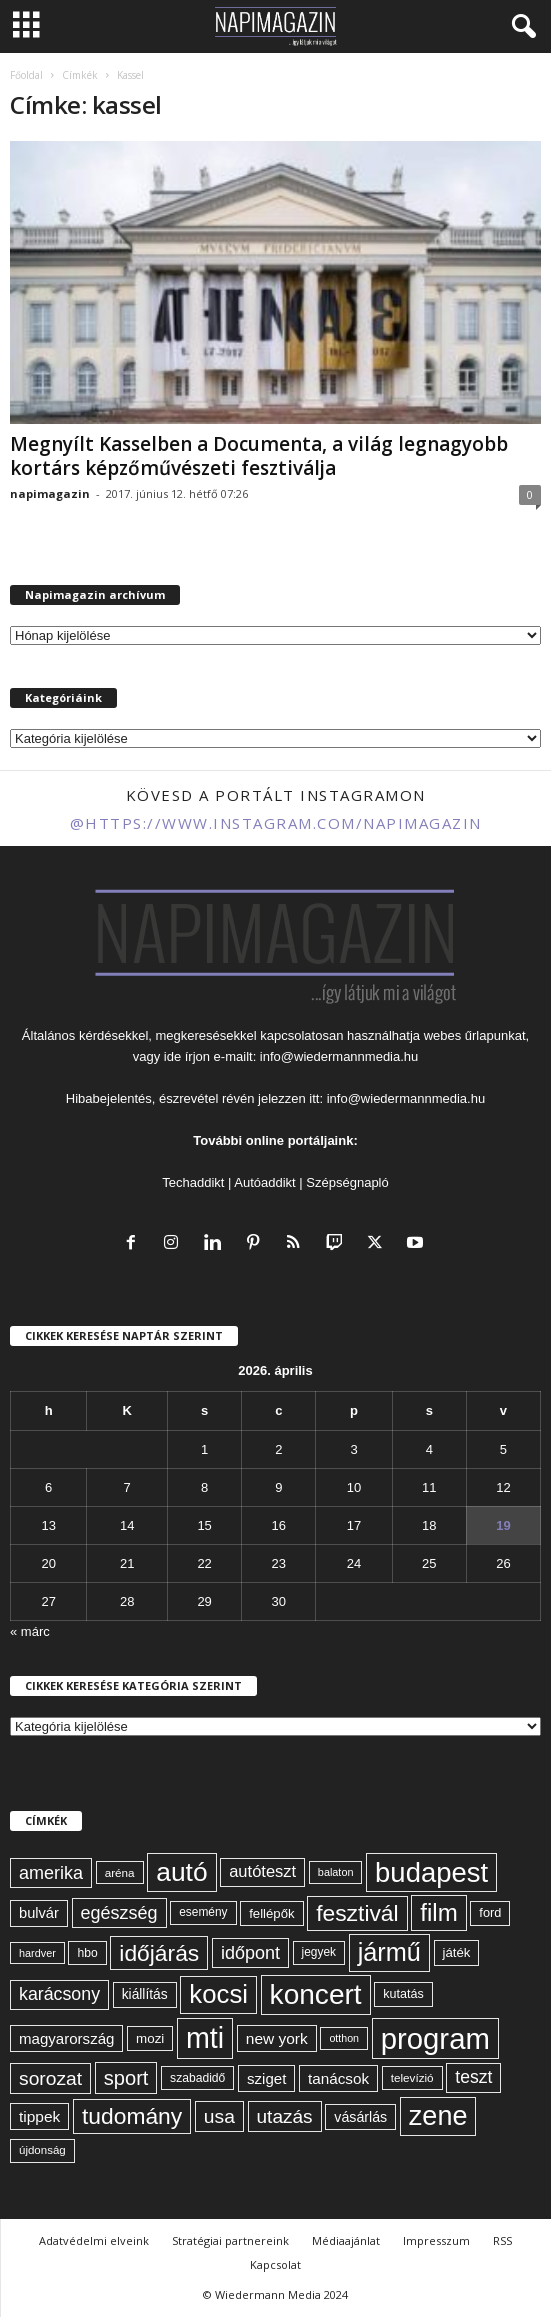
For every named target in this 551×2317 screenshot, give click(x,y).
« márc (30, 1631)
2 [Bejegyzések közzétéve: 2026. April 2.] (278, 1449)
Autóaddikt (264, 1182)
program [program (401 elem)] (435, 2038)
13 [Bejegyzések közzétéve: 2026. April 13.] (48, 1525)
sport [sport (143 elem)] (126, 2078)
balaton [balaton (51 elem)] (336, 1872)
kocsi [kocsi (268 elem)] (218, 1994)
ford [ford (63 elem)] (490, 1912)
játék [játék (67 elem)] (457, 1952)
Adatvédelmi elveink (94, 2240)
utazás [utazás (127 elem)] (285, 2116)
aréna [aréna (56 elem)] (120, 1872)
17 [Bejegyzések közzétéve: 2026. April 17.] (354, 1525)
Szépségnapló (347, 1182)
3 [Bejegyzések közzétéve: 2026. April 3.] (353, 1449)
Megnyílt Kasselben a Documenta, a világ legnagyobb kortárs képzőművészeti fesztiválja (259, 456)
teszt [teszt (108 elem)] (473, 2077)
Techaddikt (193, 1182)
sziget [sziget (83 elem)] (266, 2078)
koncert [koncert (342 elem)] (316, 1994)
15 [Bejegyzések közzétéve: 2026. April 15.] (204, 1525)
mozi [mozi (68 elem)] (150, 2038)
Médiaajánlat (346, 2240)
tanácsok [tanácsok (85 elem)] (338, 2078)
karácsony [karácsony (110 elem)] (59, 1994)
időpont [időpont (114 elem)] (250, 1953)
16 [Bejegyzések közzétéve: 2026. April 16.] (279, 1525)
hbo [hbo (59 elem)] (87, 1953)
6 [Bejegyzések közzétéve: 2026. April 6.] (48, 1487)
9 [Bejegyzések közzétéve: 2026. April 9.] (278, 1487)
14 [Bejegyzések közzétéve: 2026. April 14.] (127, 1525)
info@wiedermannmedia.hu (339, 1056)
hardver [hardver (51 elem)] (37, 1953)
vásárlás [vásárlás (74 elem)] (360, 2117)
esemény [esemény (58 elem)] (203, 1912)
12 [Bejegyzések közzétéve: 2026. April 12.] (503, 1487)
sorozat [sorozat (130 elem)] (50, 2078)
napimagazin (50, 493)
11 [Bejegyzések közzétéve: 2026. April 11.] (429, 1487)
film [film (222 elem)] (438, 1912)
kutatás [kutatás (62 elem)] (403, 1994)
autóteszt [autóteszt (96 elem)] (262, 1871)
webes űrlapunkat (475, 1035)
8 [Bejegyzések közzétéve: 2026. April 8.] (204, 1487)
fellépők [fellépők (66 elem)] (271, 1913)
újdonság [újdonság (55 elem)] (42, 2150)
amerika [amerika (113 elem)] (51, 1873)
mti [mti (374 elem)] (205, 2038)
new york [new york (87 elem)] (277, 2038)
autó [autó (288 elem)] (181, 1872)
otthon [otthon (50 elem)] (344, 2038)
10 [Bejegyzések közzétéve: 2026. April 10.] (354, 1487)
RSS (502, 2240)
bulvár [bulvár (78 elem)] (39, 1913)
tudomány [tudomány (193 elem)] (132, 2116)
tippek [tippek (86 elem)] (39, 2116)
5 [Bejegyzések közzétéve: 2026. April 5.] (503, 1449)
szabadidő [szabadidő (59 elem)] (197, 2078)
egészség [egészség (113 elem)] (119, 1913)
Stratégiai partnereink (230, 2240)
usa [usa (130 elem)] (219, 2116)
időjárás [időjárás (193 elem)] (159, 1953)
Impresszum (436, 2240)
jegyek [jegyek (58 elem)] (319, 1952)
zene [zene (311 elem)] (438, 2116)
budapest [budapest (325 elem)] (431, 1872)
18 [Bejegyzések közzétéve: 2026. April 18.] (429, 1525)
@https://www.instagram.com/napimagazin (276, 823)
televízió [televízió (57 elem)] (412, 2077)
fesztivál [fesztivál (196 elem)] (357, 1913)
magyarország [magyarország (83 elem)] (66, 2038)
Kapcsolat (275, 2264)
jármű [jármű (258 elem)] (389, 1952)
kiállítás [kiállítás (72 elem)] (145, 1994)
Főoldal (26, 75)
